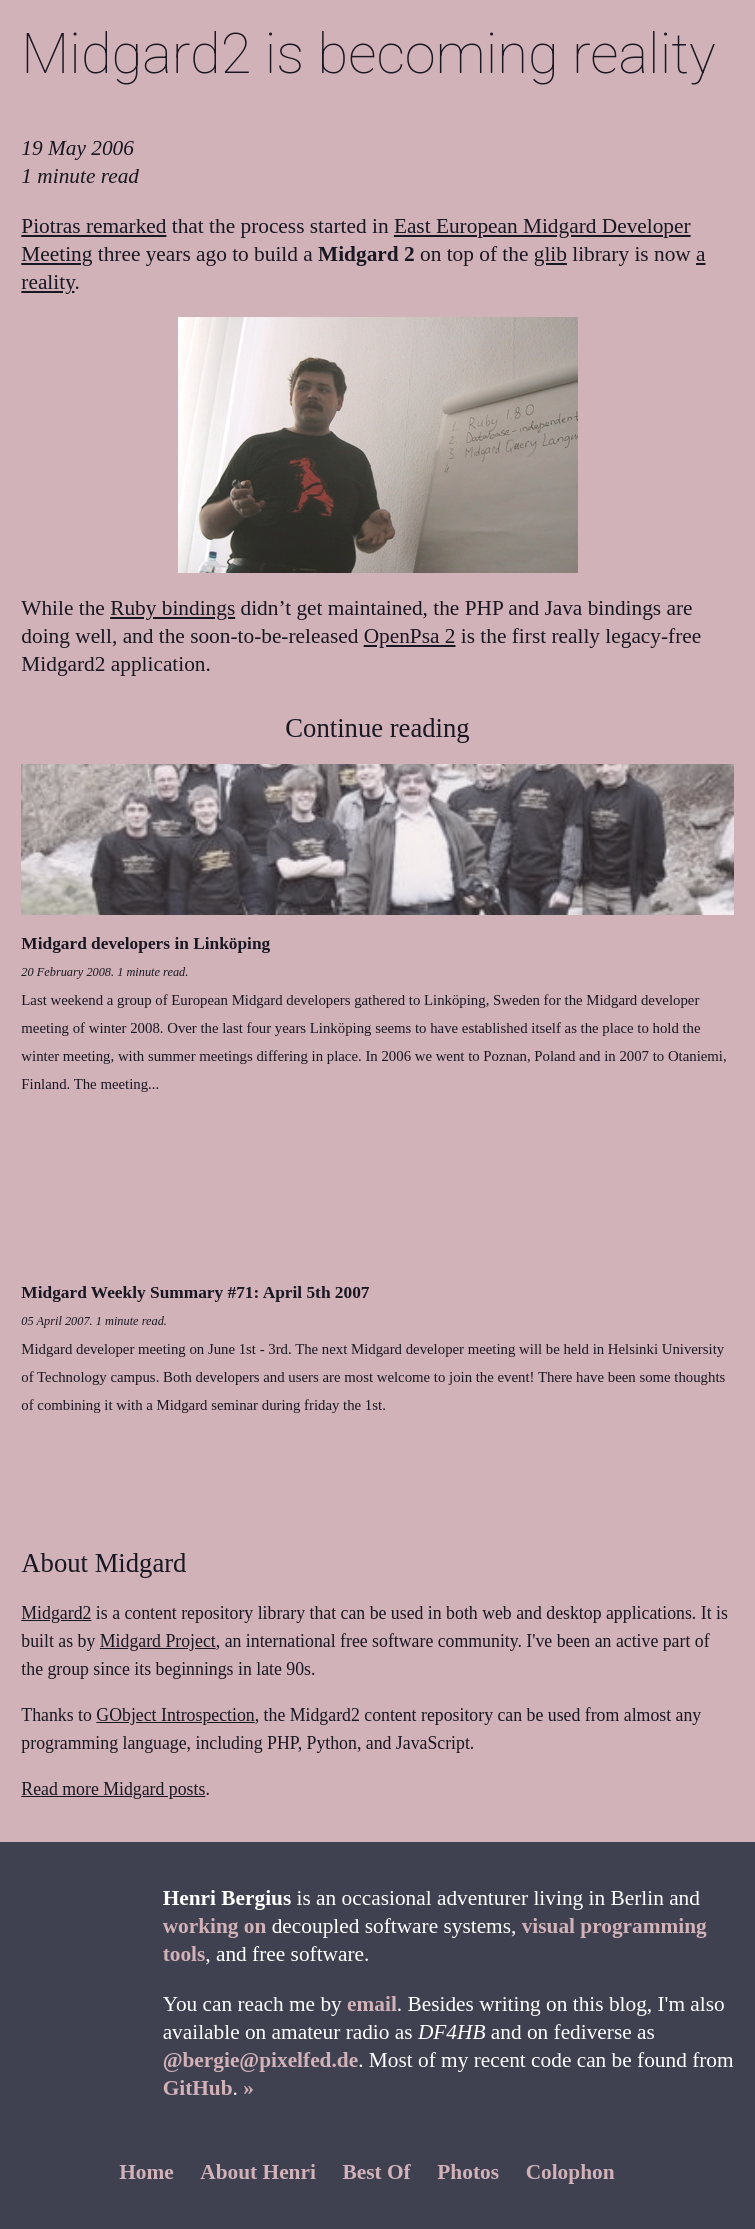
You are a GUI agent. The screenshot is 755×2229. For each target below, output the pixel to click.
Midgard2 (56, 1613)
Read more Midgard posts (113, 1789)
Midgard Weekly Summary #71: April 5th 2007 (195, 1292)
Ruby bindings (172, 608)
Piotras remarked (93, 226)
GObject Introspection (175, 1715)
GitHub (198, 2088)
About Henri (258, 2172)
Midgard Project (158, 1641)
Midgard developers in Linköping (145, 943)
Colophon (570, 2172)
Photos (468, 2172)
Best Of (377, 2172)
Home (146, 2172)
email (372, 2004)
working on (215, 1926)
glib (550, 254)
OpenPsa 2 (410, 636)
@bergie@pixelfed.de (260, 2060)
